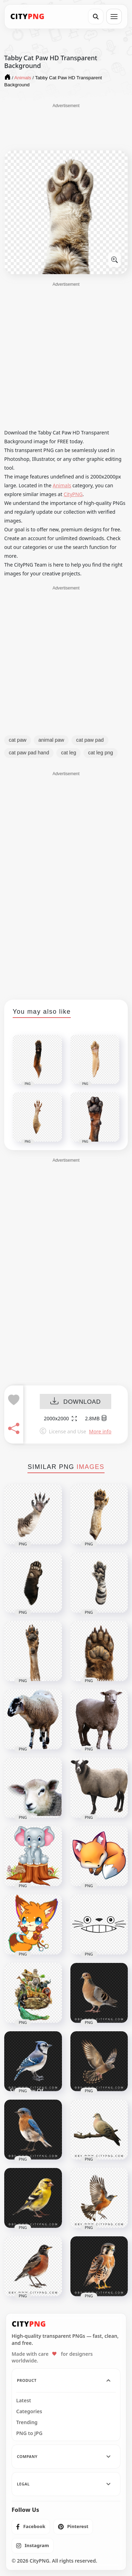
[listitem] (31, 2526)
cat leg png (100, 752)
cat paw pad (89, 740)
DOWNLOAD (75, 1401)
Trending (27, 2422)
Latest (23, 2400)
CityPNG (73, 494)
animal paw (51, 740)
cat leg (68, 752)
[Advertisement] (66, 126)
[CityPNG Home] (27, 16)
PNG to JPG (29, 2433)
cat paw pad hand (29, 752)
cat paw (17, 740)
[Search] (95, 16)
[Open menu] (114, 16)
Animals (62, 485)
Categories (29, 2411)
